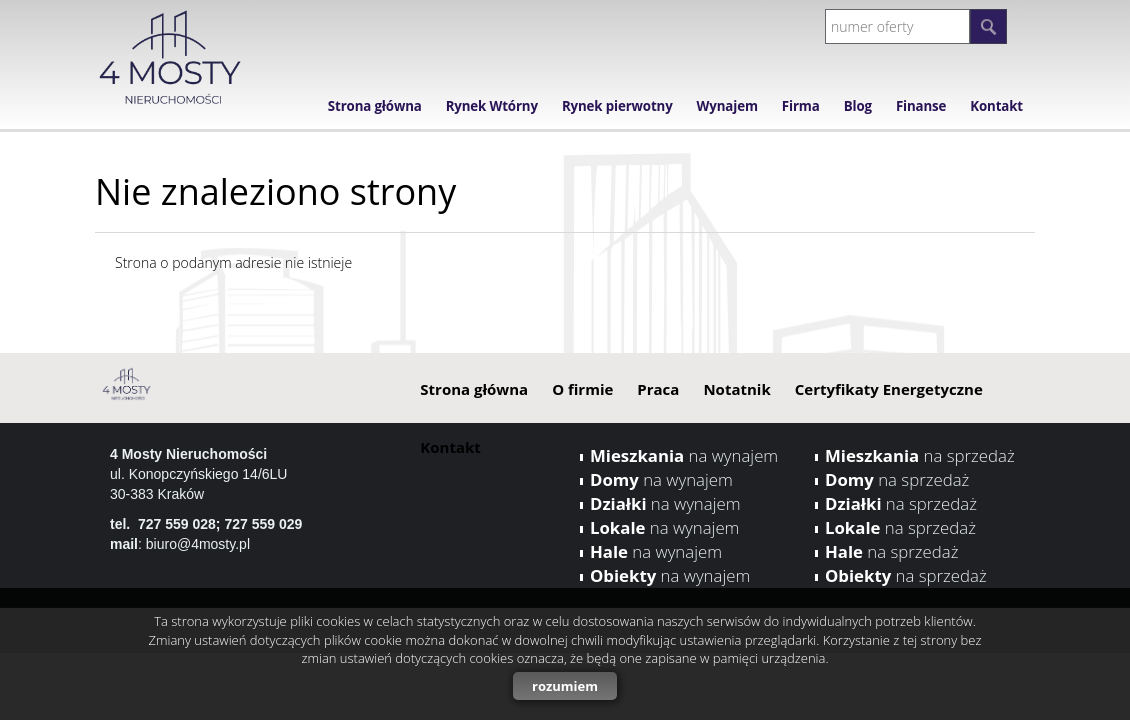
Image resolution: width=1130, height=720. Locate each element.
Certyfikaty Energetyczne (889, 389)
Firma (801, 106)
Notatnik (736, 389)
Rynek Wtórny (492, 106)
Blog (858, 106)
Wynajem (727, 106)
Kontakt (996, 106)
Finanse (921, 106)
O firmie (582, 389)
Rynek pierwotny (617, 106)
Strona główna (375, 106)
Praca (658, 389)
